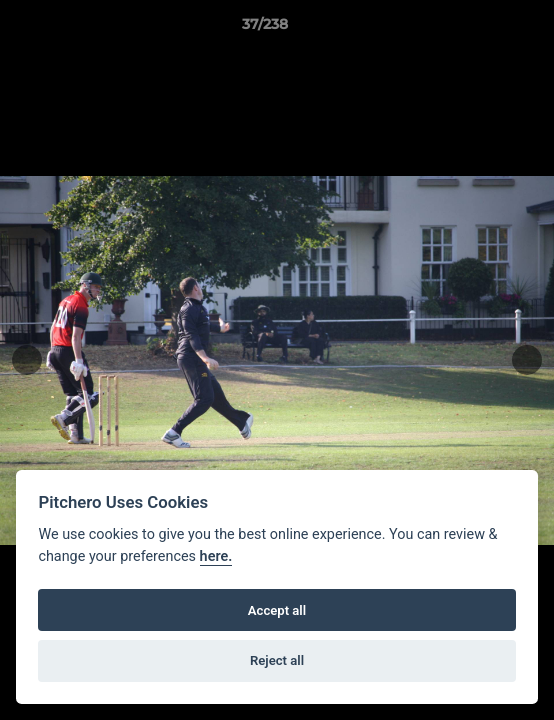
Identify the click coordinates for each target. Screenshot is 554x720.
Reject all (277, 660)
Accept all (277, 610)
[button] (482, 29)
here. (216, 556)
